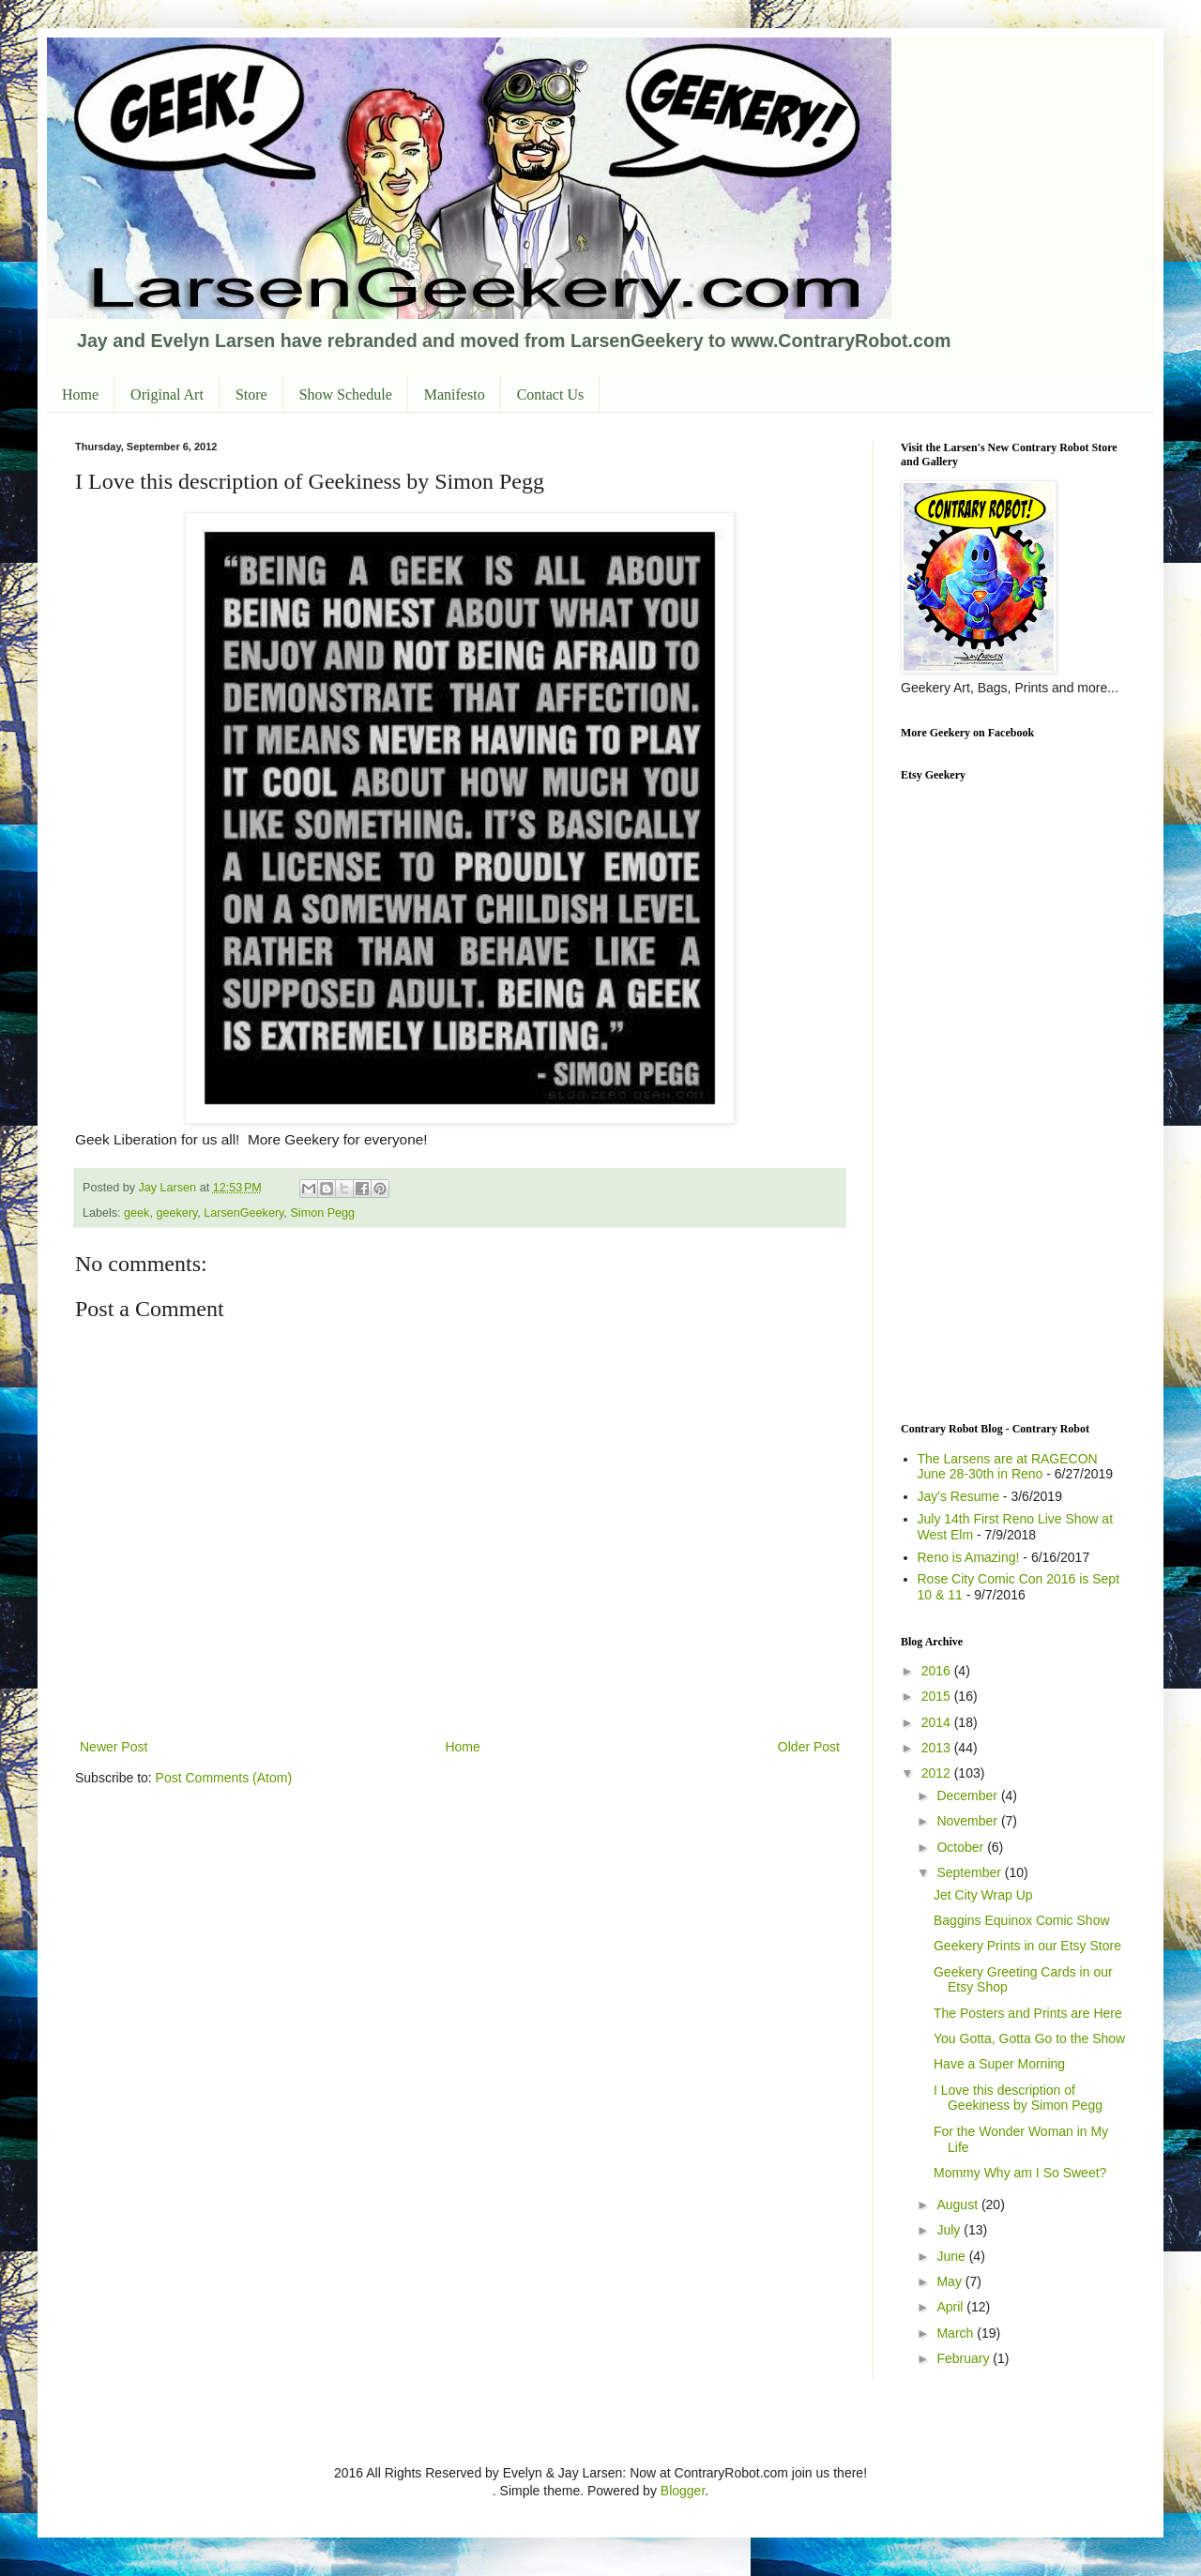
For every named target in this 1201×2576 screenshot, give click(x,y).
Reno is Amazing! (969, 1557)
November (968, 1820)
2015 (937, 1696)
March (956, 2333)
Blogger (683, 2490)
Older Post (809, 1746)
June (952, 2256)
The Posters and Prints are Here (1028, 2013)
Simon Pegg (322, 1213)
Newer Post (113, 1746)
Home (80, 394)
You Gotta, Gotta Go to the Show (1029, 2038)
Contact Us (551, 394)
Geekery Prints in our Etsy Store (1027, 1945)
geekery (176, 1213)
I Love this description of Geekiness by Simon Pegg (1018, 2098)
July (950, 2229)
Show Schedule (345, 394)
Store (251, 394)
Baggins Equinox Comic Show (1022, 1920)
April (951, 2306)
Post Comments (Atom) (224, 1777)
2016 (937, 1670)
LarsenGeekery (243, 1213)
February (964, 2358)
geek (136, 1213)
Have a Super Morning (999, 2063)
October (961, 1847)
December (968, 1795)
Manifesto (454, 394)
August (958, 2204)
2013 (937, 1747)
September (970, 1872)
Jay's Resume (958, 1496)
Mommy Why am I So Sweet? (1020, 2172)
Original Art (167, 394)
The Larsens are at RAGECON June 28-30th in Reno (1008, 1466)
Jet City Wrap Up (983, 1894)
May (950, 2281)
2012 (937, 1772)
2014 (937, 1722)
